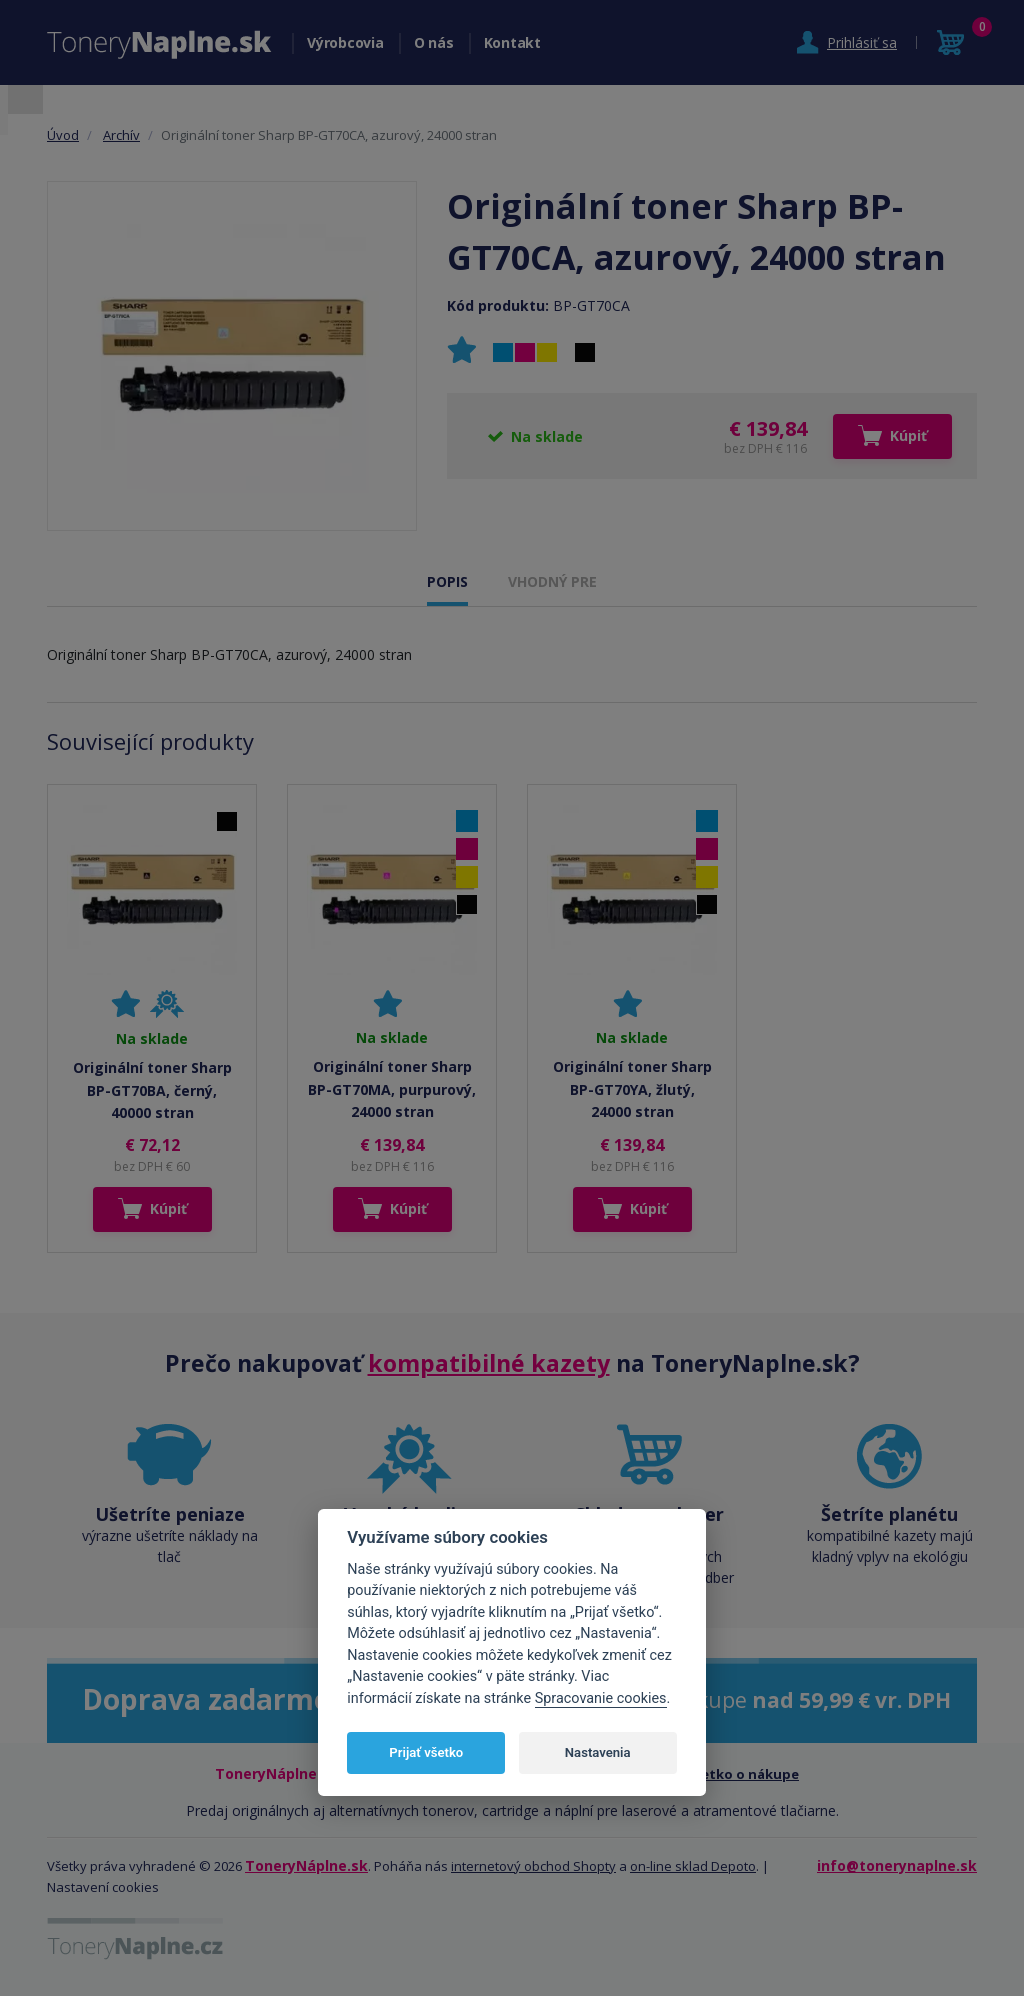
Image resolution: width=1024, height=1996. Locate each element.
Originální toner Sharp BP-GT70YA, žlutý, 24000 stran (632, 1089)
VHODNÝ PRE (552, 581)
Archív (121, 135)
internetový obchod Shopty (533, 1866)
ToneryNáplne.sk (306, 1865)
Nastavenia (598, 1752)
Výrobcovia (345, 42)
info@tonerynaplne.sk (897, 1865)
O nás (434, 42)
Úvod (63, 135)
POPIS (447, 581)
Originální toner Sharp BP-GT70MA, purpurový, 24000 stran (392, 1089)
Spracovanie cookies (601, 1698)
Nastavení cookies (103, 1887)
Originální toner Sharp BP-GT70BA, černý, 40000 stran (152, 1090)
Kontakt (512, 42)
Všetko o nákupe (743, 1774)
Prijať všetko (426, 1752)
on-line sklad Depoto (693, 1866)
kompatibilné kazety (489, 1363)
